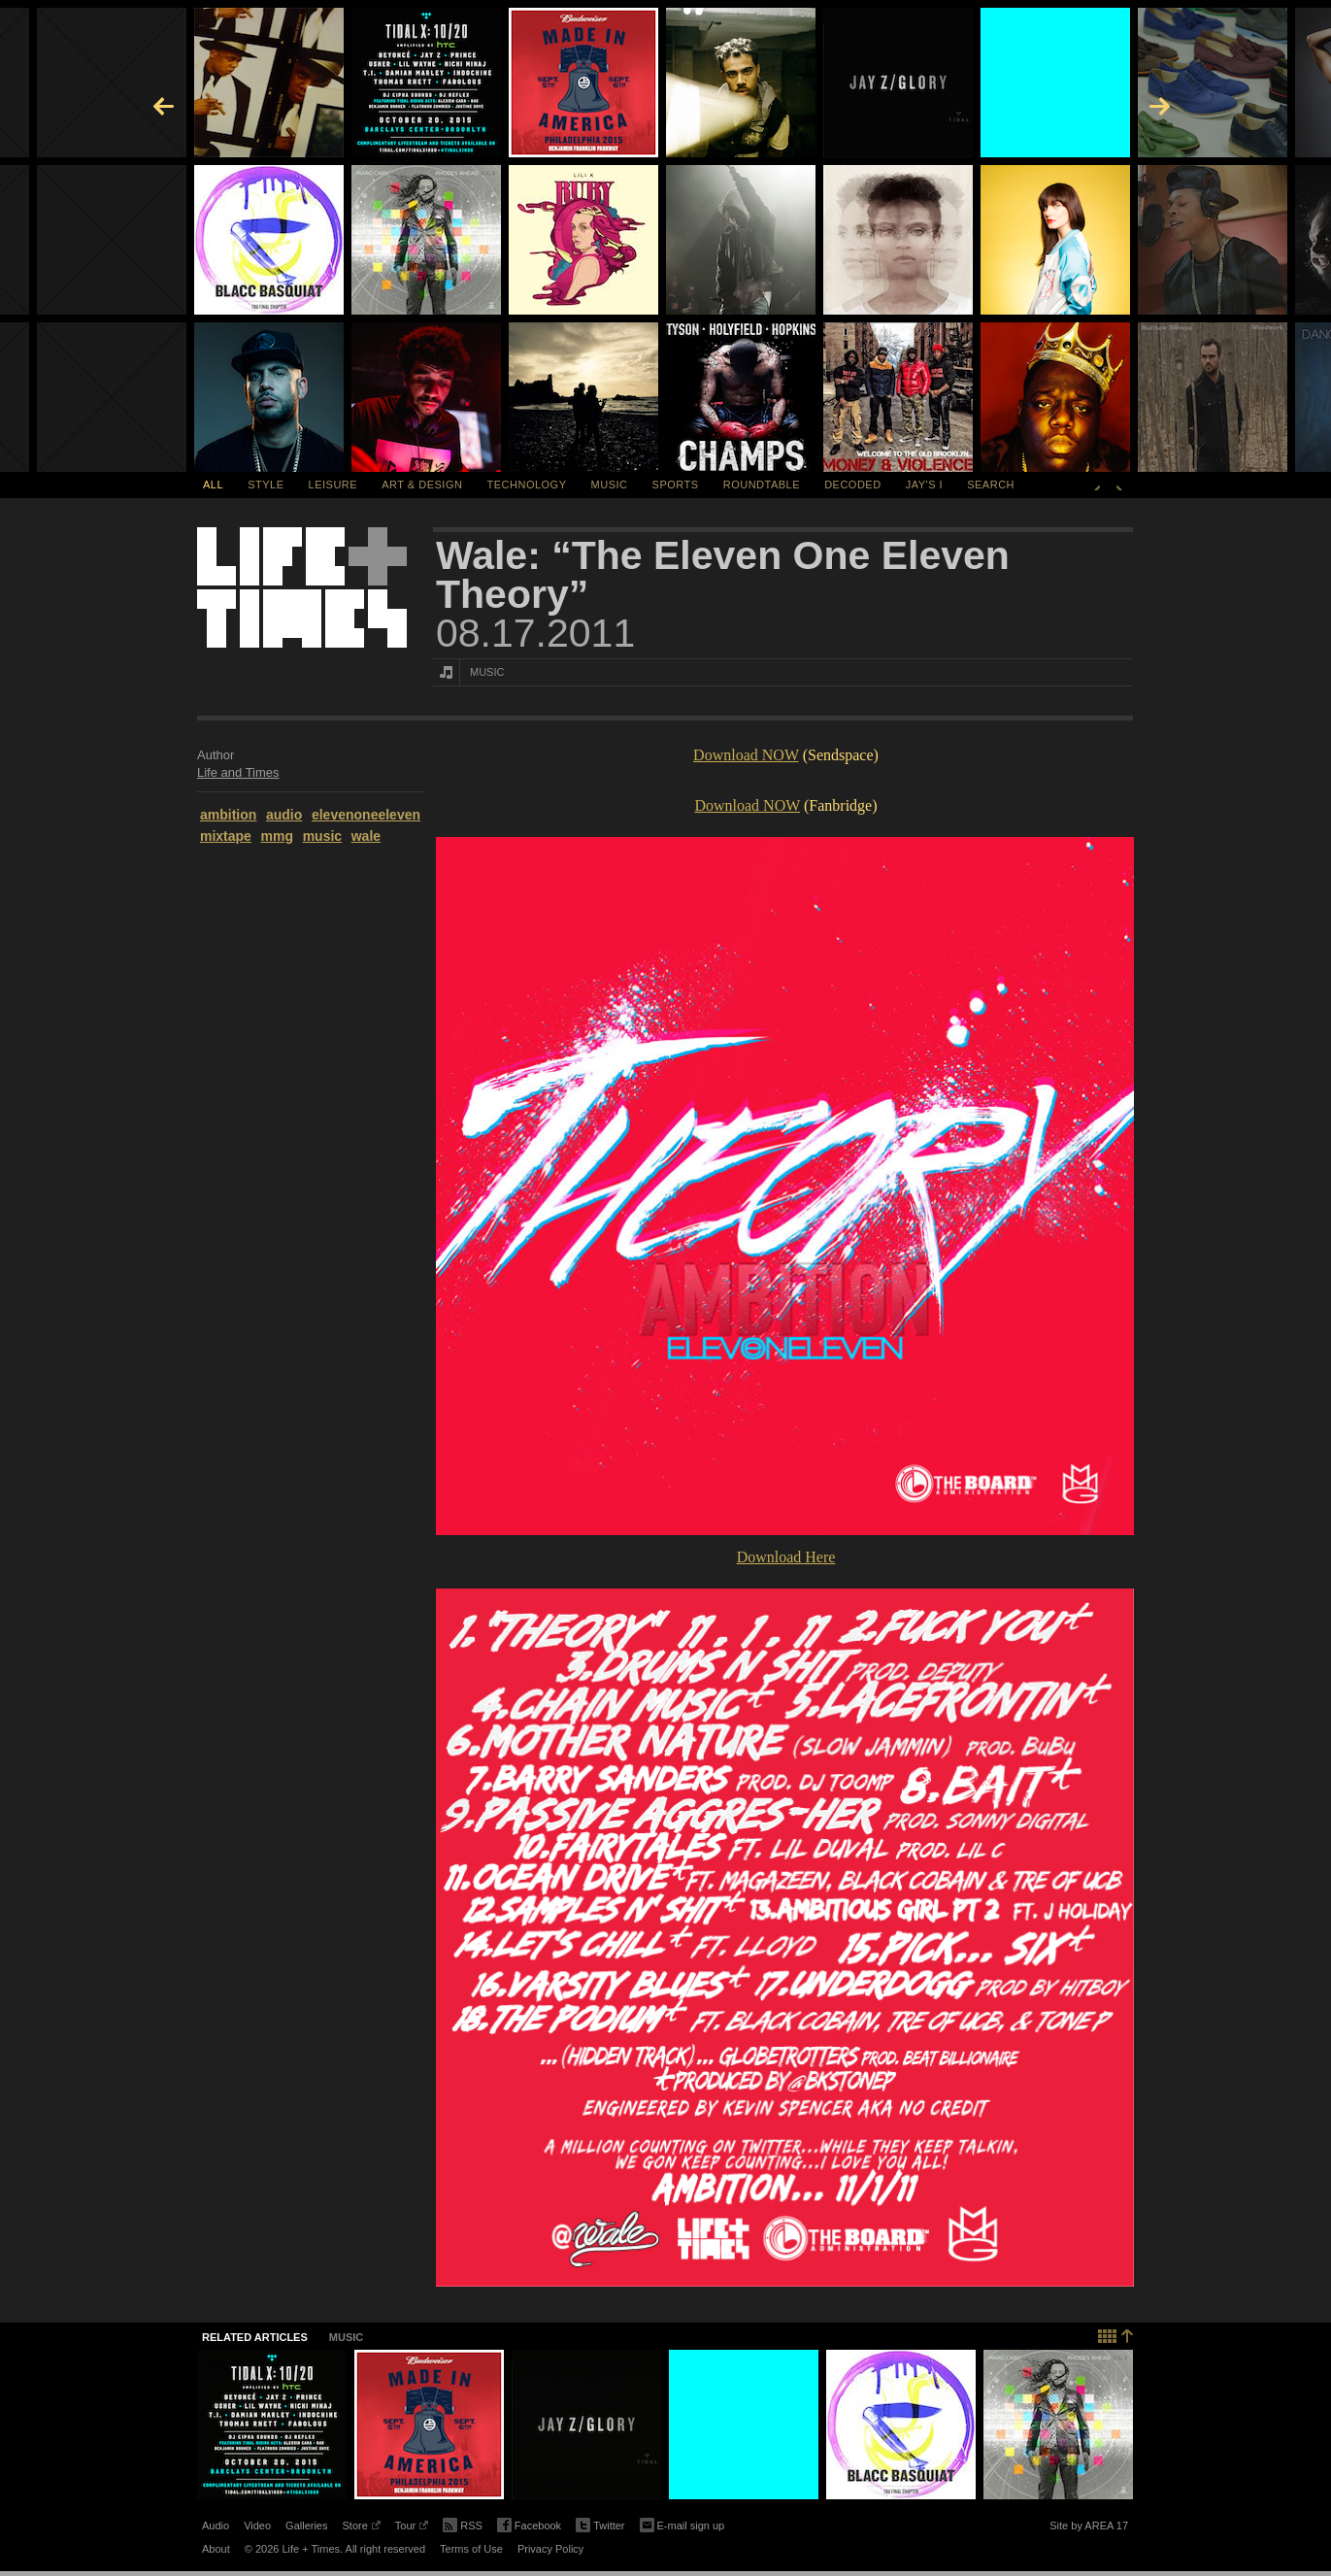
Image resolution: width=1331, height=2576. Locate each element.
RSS (462, 2523)
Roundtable (761, 484)
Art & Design (422, 484)
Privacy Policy (550, 2549)
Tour (411, 2528)
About (216, 2549)
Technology (527, 484)
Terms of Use (471, 2549)
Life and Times (238, 772)
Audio (215, 2525)
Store (361, 2528)
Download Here (786, 1557)
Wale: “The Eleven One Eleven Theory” (723, 575)
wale (366, 836)
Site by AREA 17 (1088, 2528)
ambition (228, 814)
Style (265, 484)
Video (257, 2525)
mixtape (225, 836)
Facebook (529, 2526)
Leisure (333, 484)
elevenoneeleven (366, 814)
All (213, 484)
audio (284, 814)
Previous (1097, 484)
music (322, 836)
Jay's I (924, 484)
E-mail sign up (682, 2523)
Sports (675, 484)
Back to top (1116, 2334)
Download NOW (746, 755)
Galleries (306, 2525)
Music (609, 484)
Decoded (853, 484)
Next (1119, 484)
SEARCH (991, 484)
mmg (277, 836)
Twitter (600, 2526)
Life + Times (302, 587)
